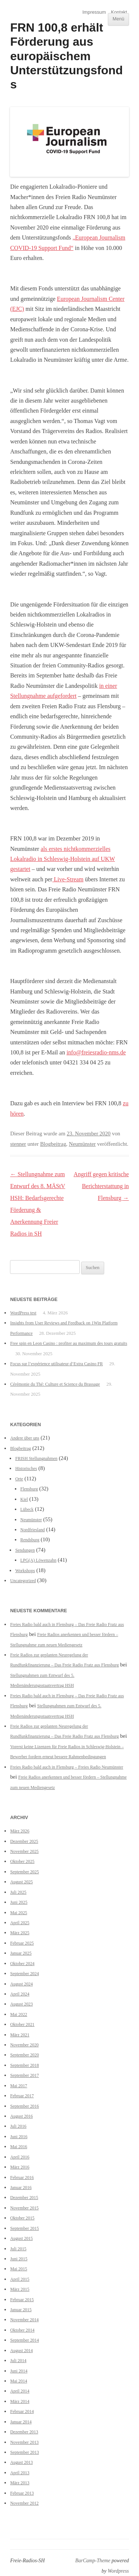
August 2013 (21, 2462)
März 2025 (19, 1932)
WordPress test (23, 1312)
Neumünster (82, 1144)
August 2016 (21, 2116)
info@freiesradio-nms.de (96, 1052)
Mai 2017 (18, 2085)
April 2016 (19, 2157)
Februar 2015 (22, 2299)
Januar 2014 (21, 2421)
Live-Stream (67, 879)
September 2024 (24, 1973)
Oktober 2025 (22, 1861)
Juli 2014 (18, 2360)
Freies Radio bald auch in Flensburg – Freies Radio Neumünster (66, 1767)
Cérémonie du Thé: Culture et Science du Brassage (55, 1384)
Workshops (25, 1570)
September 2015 (24, 2228)
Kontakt (119, 12)
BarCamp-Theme (92, 2560)
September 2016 (24, 2106)
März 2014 (19, 2401)
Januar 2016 (21, 2187)
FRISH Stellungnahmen (36, 1458)
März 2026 (19, 1831)
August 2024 (21, 1984)
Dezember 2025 (24, 1841)
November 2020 (24, 2045)
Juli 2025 (18, 1892)
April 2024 (19, 1994)
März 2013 (19, 2482)
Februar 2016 (22, 2177)
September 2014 (24, 2340)
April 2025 (19, 1922)
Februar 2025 (22, 1943)
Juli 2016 (18, 2126)
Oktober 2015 (22, 2218)
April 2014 (19, 2391)
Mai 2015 (18, 2268)
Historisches (26, 1468)
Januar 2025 (21, 1953)
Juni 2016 (18, 2136)
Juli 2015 (18, 2248)
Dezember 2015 (24, 2197)
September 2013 (24, 2452)
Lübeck (27, 1509)
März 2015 (19, 2289)
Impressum (94, 12)
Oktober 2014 (22, 2330)
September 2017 (24, 2075)
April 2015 (19, 2279)
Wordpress (118, 2571)
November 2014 (24, 2319)
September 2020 (24, 2055)
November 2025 (24, 1851)
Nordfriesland (32, 1529)
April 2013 (19, 2472)
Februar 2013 (22, 2493)
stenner (18, 1144)
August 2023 (21, 2004)
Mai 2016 (18, 2146)
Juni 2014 (18, 2371)
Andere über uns (24, 1438)
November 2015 (24, 2208)
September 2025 (24, 1871)
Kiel (24, 1499)
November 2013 (24, 2442)
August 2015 (21, 2238)
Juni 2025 (18, 1902)
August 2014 (21, 2350)
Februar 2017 (22, 2095)
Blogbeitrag (53, 1144)
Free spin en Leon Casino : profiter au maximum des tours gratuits (68, 1343)
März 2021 (19, 2034)
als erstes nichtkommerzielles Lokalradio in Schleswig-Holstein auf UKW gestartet (62, 859)
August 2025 (21, 1881)
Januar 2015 (21, 2309)
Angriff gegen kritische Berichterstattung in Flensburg (101, 1186)
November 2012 (24, 2503)
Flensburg (29, 1489)
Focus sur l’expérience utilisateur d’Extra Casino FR (56, 1363)
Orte (19, 1478)
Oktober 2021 (22, 2024)
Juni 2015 (18, 2258)
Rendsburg (29, 1539)
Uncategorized (23, 1580)
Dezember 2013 (24, 2431)
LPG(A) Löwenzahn (38, 1560)
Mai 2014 (18, 2381)
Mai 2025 (18, 1912)
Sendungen (25, 1550)
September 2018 (24, 2065)
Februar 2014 (22, 2411)
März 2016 (19, 2167)
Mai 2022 (18, 2014)
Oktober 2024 (22, 1963)
